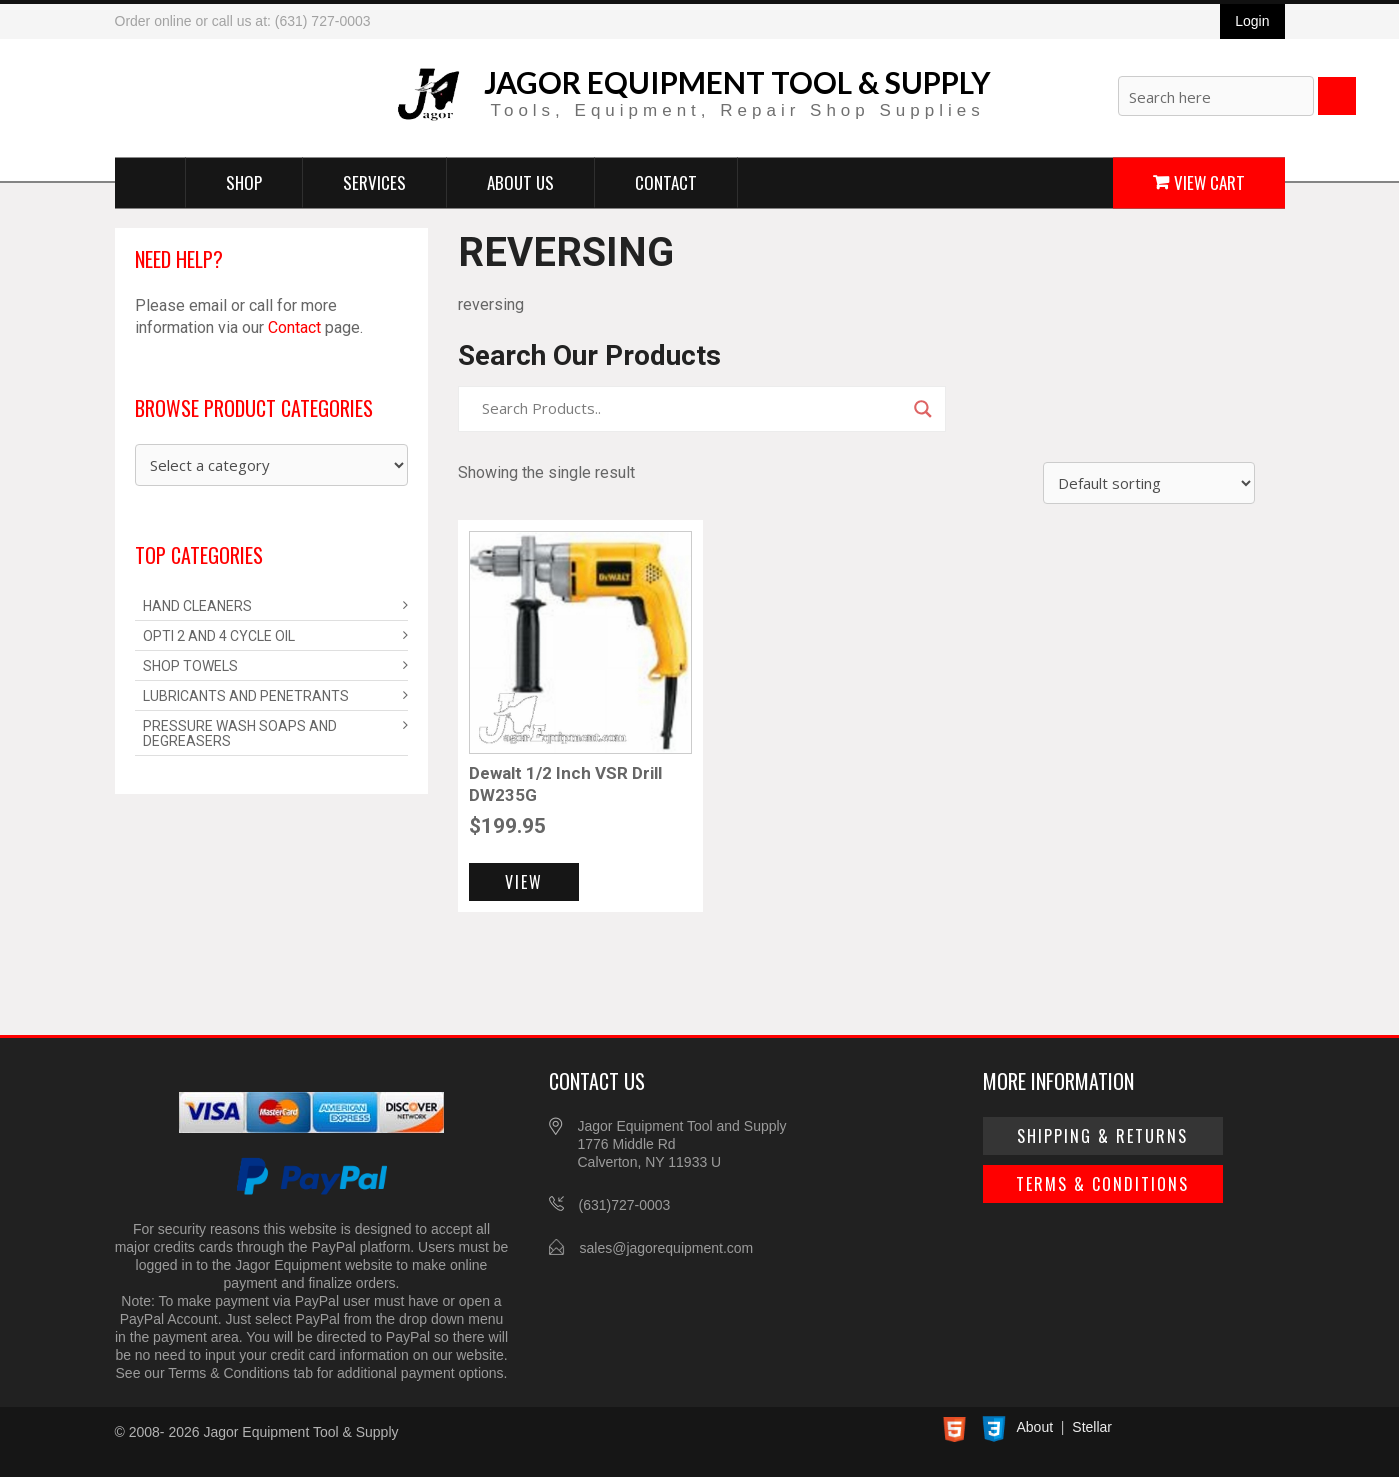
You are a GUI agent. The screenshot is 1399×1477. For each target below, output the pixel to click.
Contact (666, 181)
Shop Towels (190, 666)
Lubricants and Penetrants (246, 696)
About (1035, 1427)
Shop (244, 181)
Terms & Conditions (1102, 1184)
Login (1252, 21)
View (524, 882)
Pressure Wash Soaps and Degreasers (240, 733)
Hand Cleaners (197, 606)
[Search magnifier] (923, 409)
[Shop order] (1149, 483)
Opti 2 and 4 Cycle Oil (219, 636)
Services (374, 181)
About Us (520, 181)
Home (150, 182)
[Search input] (693, 409)
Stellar (1092, 1427)
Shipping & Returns (1102, 1136)
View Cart (1209, 181)
